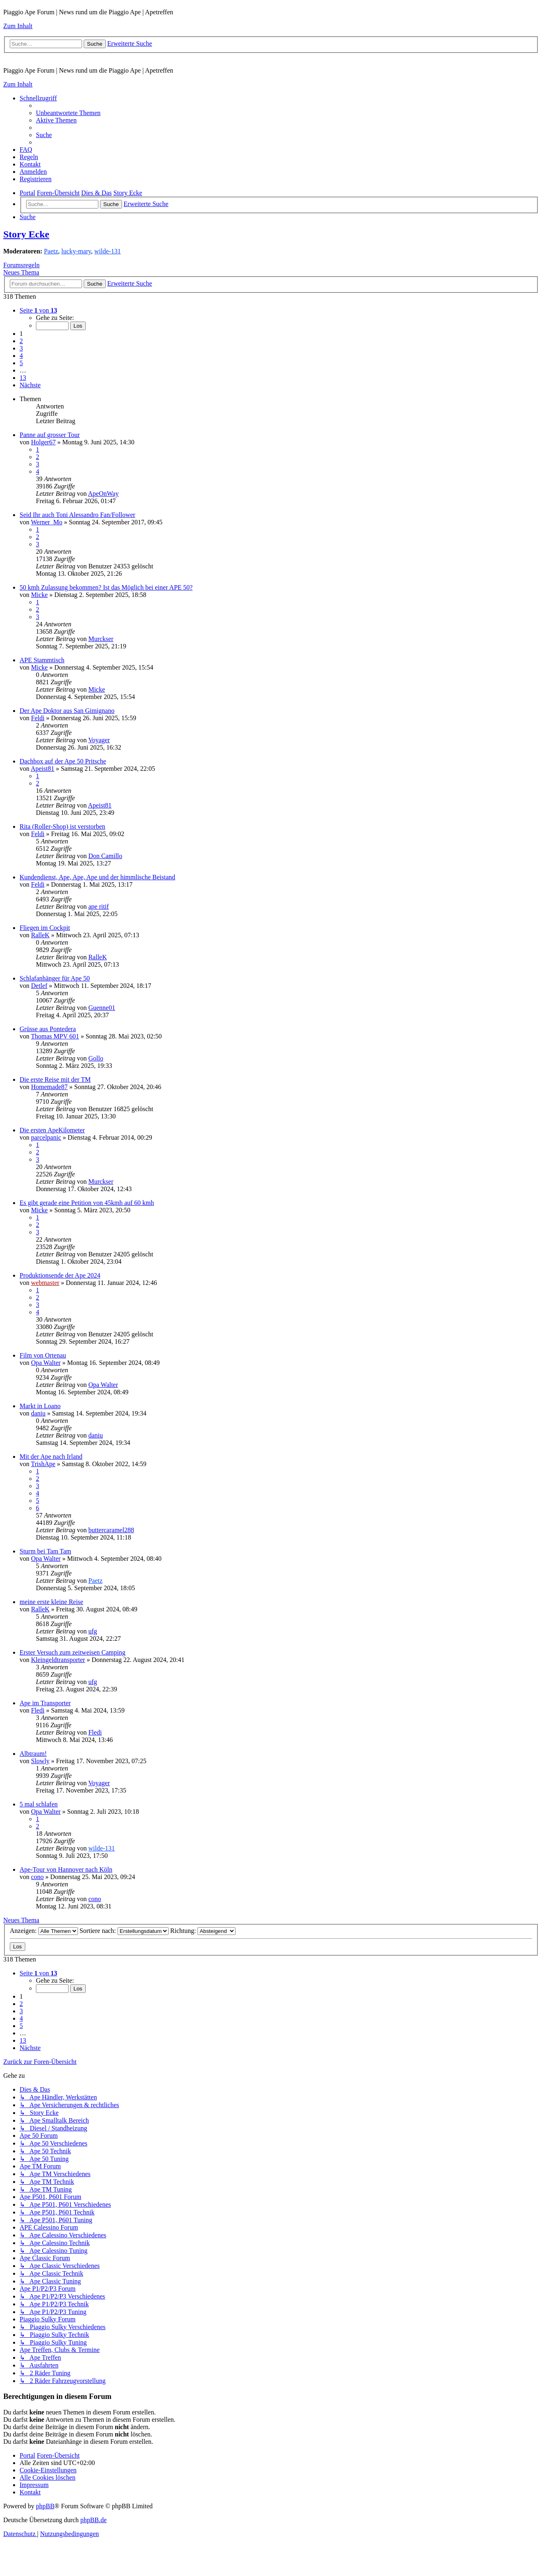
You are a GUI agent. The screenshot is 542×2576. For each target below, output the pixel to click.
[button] (38, 310)
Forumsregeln (21, 265)
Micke (39, 594)
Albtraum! (33, 1753)
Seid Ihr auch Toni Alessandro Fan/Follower (77, 514)
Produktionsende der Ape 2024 (60, 1275)
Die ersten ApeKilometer (52, 1130)
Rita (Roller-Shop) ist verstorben (62, 826)
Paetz (51, 251)
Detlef (39, 985)
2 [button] (21, 340)
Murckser (100, 638)
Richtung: (202, 1930)
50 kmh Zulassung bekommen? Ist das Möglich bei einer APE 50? (106, 587)
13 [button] (23, 377)
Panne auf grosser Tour (50, 434)
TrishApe (43, 1463)
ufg (92, 1631)
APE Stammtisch (42, 660)
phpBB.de (93, 2519)
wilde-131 (107, 251)
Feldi (37, 717)
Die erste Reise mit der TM (55, 1079)
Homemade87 (49, 1086)
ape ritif (98, 906)
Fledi (37, 1710)
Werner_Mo (46, 522)
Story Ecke (26, 234)
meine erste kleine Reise (51, 1601)
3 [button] (21, 348)
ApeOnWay (103, 493)
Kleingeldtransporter (58, 1659)
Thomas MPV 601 (55, 1036)
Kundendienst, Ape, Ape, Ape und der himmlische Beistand (97, 877)
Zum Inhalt (18, 25)
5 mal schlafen (39, 1804)
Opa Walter (46, 1362)
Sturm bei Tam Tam (45, 1551)
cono (37, 1876)
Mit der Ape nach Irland (51, 1456)
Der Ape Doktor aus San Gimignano (67, 710)
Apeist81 (42, 768)
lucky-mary (76, 251)
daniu (38, 1413)
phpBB (45, 2506)
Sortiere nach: (124, 1930)
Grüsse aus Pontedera (48, 1028)
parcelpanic (46, 1137)
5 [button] (21, 362)
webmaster (45, 1282)
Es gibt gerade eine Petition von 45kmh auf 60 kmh (87, 1202)
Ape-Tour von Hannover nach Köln (66, 1869)
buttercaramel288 (111, 1530)
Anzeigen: (44, 1930)
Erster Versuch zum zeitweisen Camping (72, 1652)
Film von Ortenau (43, 1355)
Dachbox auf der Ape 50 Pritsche (63, 761)
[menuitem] (68, 112)
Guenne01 (101, 1007)
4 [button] (21, 355)
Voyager (99, 740)
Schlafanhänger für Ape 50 (55, 978)
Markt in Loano (40, 1405)
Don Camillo (105, 855)
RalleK (40, 935)
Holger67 (43, 442)
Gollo (95, 1058)
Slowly (40, 1760)
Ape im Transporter (45, 1703)
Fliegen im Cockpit (45, 927)
